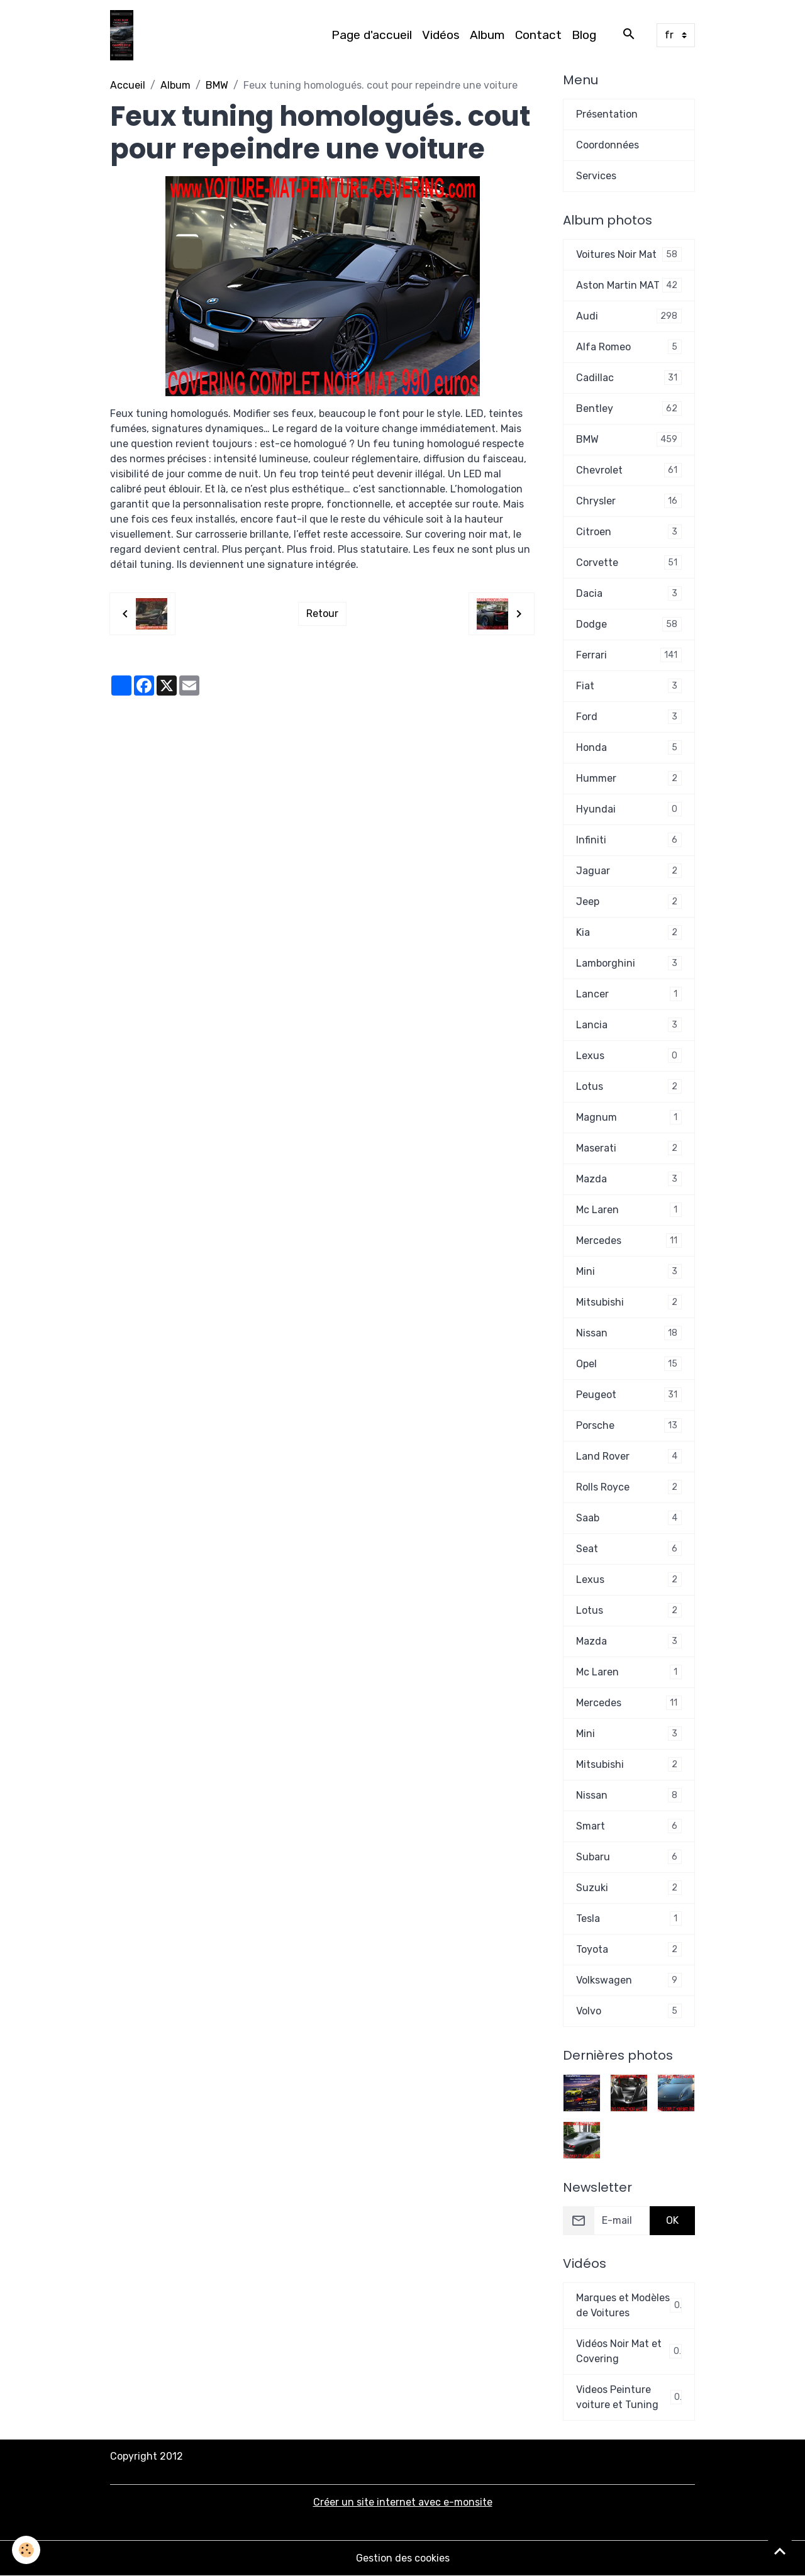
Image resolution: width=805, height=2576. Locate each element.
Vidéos (441, 35)
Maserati (629, 1148)
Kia (629, 932)
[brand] (124, 35)
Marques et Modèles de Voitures (629, 2305)
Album (487, 35)
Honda (629, 747)
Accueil (127, 85)
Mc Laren (629, 1209)
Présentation (607, 114)
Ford (629, 716)
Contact (538, 35)
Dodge (629, 624)
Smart (629, 1826)
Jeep (629, 901)
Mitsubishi (629, 1302)
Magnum (629, 1117)
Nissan (629, 1333)
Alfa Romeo (629, 347)
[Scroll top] (780, 2551)
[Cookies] (27, 2550)
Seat (629, 1548)
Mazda (629, 1179)
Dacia (629, 593)
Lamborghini (629, 963)
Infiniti (629, 840)
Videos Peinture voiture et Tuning (629, 2397)
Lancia (629, 1025)
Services (596, 176)
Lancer (629, 994)
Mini (629, 1271)
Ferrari (629, 655)
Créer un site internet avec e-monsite (402, 2502)
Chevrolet (629, 470)
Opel (629, 1364)
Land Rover (629, 1456)
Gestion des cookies (403, 2558)
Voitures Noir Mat (629, 254)
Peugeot (629, 1394)
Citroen (629, 532)
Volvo (629, 2011)
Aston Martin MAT (629, 285)
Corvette (629, 562)
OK (672, 2220)
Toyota (629, 1949)
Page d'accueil (371, 35)
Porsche (629, 1425)
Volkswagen (629, 1980)
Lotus (629, 1086)
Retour (322, 613)
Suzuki (629, 1887)
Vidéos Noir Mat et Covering (629, 2351)
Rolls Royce (629, 1487)
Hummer (629, 778)
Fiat (629, 686)
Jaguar (629, 870)
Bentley (629, 408)
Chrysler (629, 501)
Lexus (629, 1055)
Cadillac (629, 377)
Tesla (629, 1918)
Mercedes (629, 1240)
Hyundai (629, 809)
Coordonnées (607, 145)
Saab (629, 1518)
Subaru (629, 1857)
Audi (629, 316)
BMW (217, 85)
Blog (584, 35)
